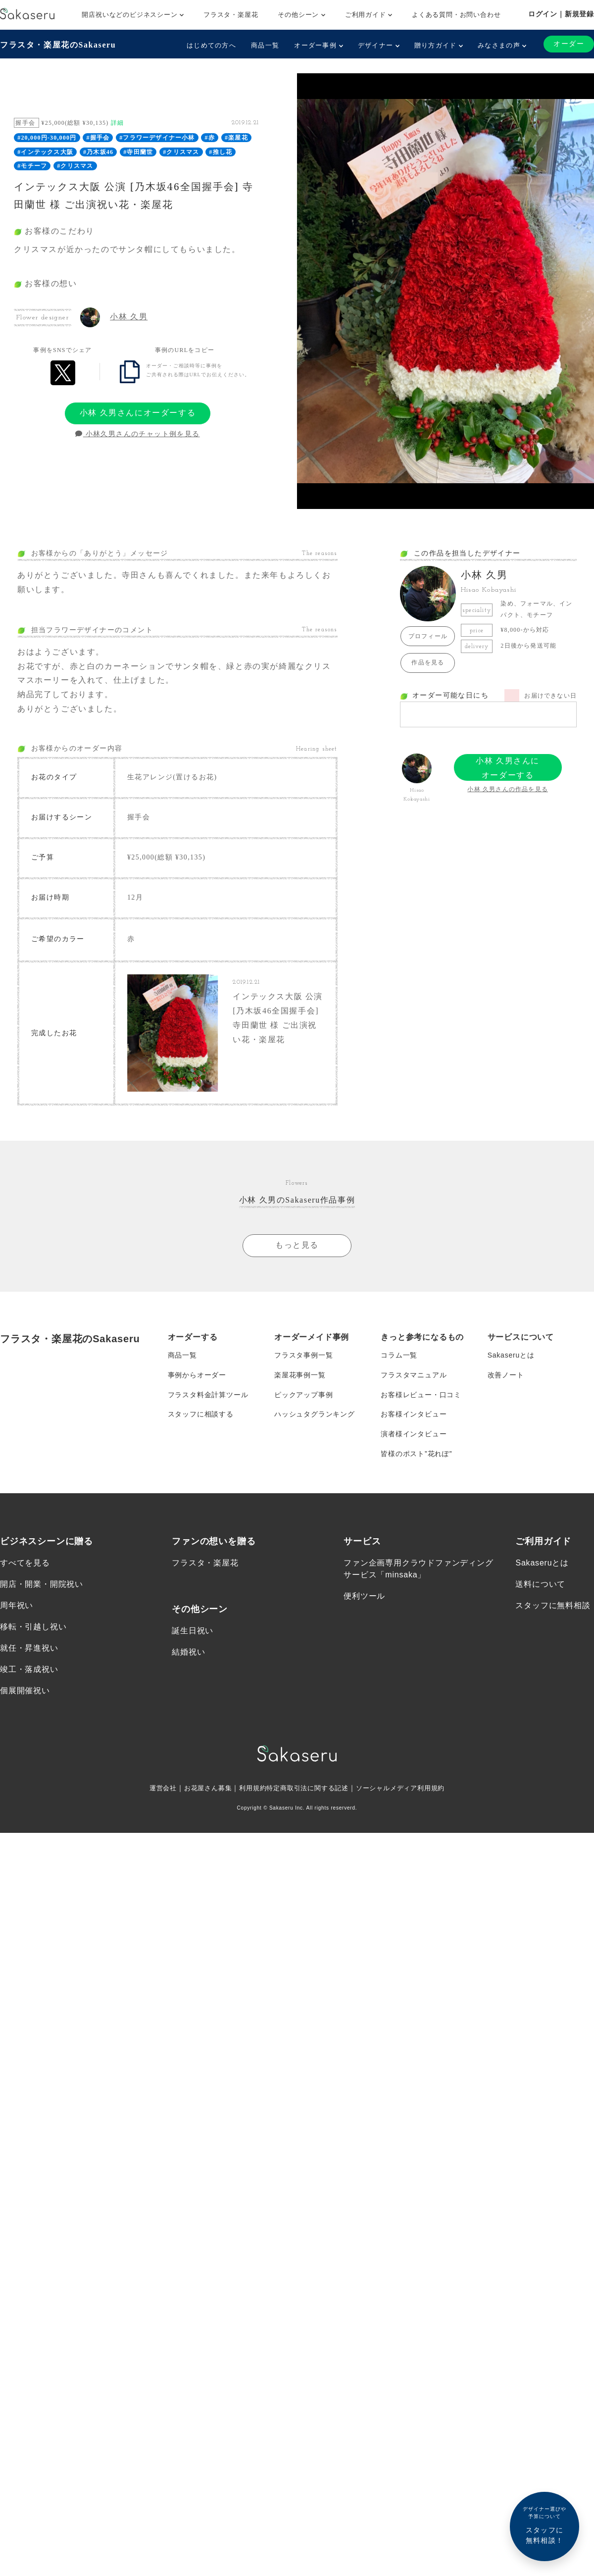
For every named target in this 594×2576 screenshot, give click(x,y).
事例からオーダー (197, 1375)
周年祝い (16, 1606)
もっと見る (297, 1245)
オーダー (568, 44)
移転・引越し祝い (33, 1627)
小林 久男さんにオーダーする (138, 412)
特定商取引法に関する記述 (308, 1788)
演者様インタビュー (413, 1434)
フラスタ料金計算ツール (208, 1395)
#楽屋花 (236, 137)
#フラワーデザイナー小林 (157, 137)
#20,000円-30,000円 (46, 137)
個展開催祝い (25, 1691)
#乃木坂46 (98, 152)
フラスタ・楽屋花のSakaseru (58, 45)
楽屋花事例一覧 (300, 1375)
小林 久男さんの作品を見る (507, 789)
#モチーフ (32, 165)
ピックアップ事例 (303, 1395)
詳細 (117, 122)
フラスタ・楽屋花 (230, 14)
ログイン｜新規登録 (561, 14)
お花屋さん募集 (202, 1788)
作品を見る (427, 662)
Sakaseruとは (511, 1355)
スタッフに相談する (201, 1414)
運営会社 (154, 1788)
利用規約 (249, 1788)
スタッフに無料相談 (552, 1606)
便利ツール (364, 1596)
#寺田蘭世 (138, 152)
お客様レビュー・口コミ (421, 1395)
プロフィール (427, 636)
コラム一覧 (399, 1355)
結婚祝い (188, 1652)
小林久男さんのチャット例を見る (137, 434)
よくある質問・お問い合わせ (456, 14)
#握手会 (97, 137)
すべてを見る (25, 1563)
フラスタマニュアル (413, 1375)
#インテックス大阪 (45, 152)
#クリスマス (181, 152)
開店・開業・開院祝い (41, 1584)
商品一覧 (265, 45)
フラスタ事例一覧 (303, 1355)
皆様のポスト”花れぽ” (416, 1454)
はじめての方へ (211, 45)
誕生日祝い (192, 1631)
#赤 (210, 137)
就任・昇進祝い (29, 1648)
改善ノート (506, 1375)
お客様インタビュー (413, 1414)
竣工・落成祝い (29, 1670)
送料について (540, 1584)
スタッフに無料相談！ (544, 2524)
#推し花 (220, 152)
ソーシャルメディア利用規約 (406, 1788)
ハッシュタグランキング (314, 1414)
